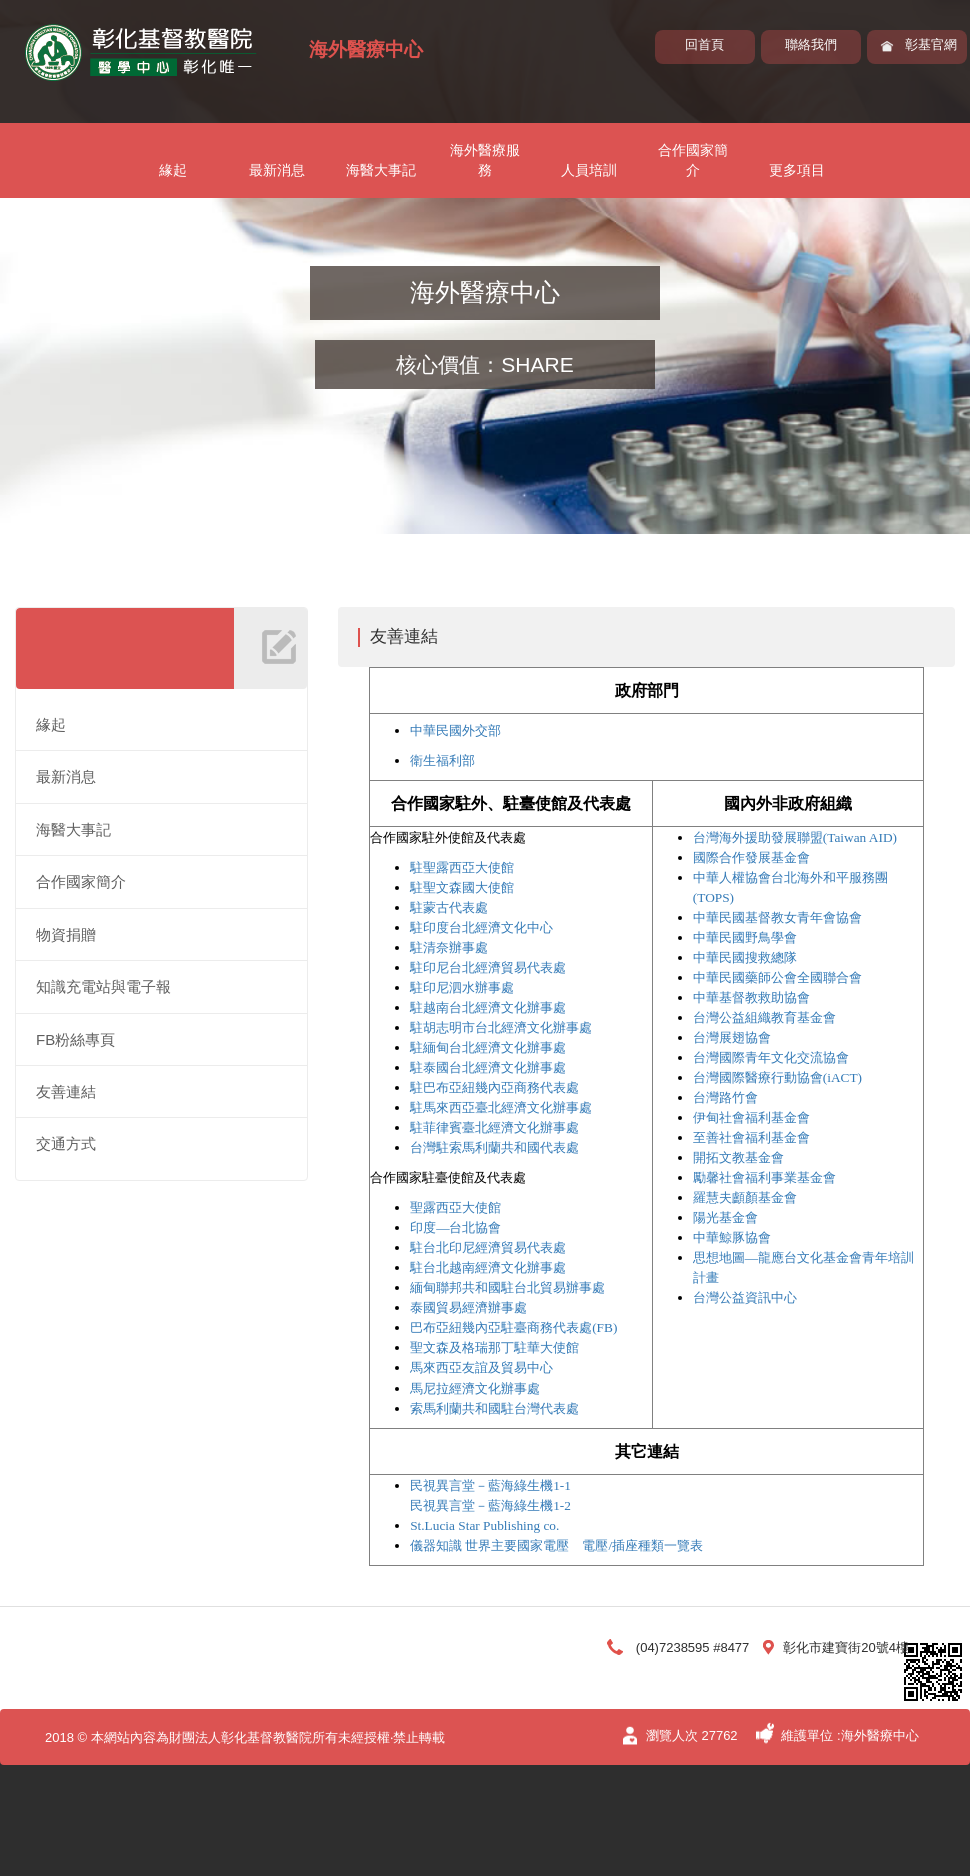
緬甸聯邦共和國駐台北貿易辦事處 (507, 1287)
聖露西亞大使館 (455, 1207)
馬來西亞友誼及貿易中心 (481, 1367)
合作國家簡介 (693, 160)
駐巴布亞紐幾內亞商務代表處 (494, 1087)
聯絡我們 (811, 44)
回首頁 (704, 44)
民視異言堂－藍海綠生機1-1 (490, 1485)
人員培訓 (589, 170)
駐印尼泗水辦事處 (462, 987)
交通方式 (66, 1143)
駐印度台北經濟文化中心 (481, 927)
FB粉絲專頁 (75, 1039)
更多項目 (797, 170)
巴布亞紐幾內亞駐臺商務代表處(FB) (513, 1327)
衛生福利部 (442, 760)
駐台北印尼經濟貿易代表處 (488, 1247)
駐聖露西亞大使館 (462, 867)
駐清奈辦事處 (449, 947)
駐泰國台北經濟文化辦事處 (488, 1067)
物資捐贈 (66, 934)
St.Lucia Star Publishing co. (484, 1525)
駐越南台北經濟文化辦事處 (488, 1007)
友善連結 (66, 1091)
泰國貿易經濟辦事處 (468, 1307)
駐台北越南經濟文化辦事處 (488, 1267)
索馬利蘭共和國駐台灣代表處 (494, 1408)
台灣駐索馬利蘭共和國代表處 (494, 1147)
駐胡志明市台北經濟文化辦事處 (501, 1027)
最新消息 (277, 170)
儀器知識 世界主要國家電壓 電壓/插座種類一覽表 (556, 1545)
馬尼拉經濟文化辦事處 (475, 1388)
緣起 (173, 170)
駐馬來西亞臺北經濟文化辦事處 (501, 1107)
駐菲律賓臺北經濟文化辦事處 (494, 1127)
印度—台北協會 (455, 1227)
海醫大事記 (381, 170)
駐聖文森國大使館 (462, 887)
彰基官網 (931, 44)
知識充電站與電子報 (103, 986)
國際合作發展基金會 (751, 857)
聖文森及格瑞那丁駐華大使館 (494, 1347)
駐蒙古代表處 (449, 907)
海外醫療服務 (485, 160)
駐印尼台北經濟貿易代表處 (488, 967)
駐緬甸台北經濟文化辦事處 (488, 1047)
